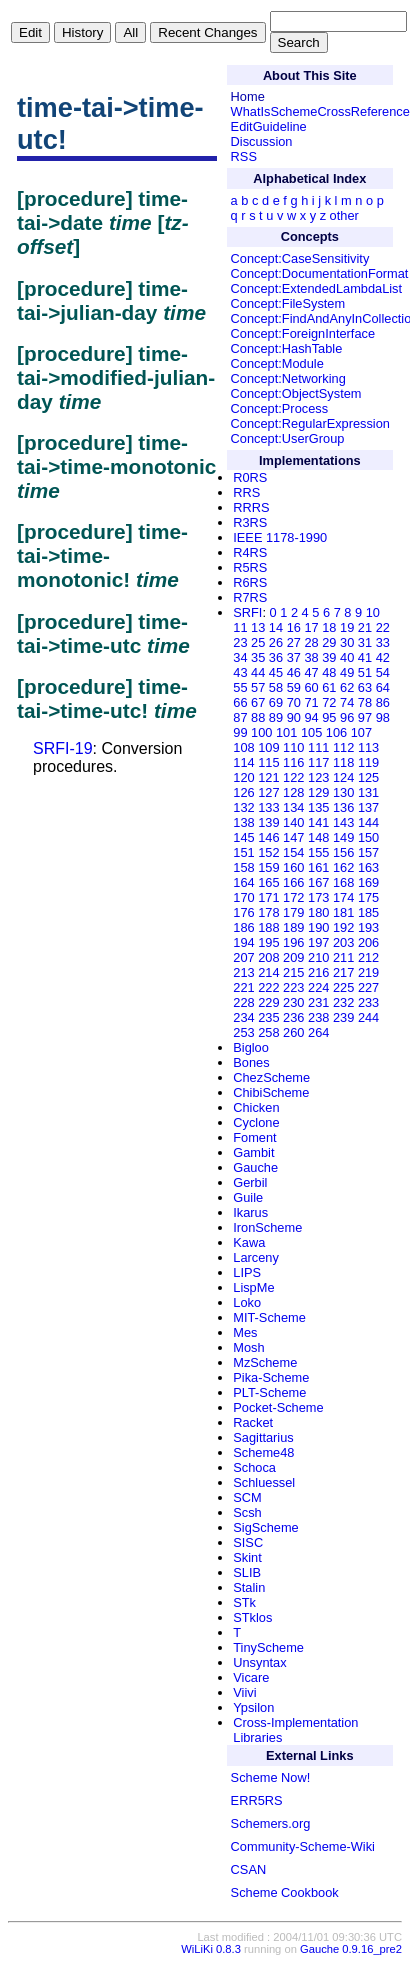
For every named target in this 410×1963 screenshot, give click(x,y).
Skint (247, 1557)
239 (343, 1017)
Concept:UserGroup (288, 438)
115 (268, 762)
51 (365, 672)
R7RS (250, 597)
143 (343, 822)
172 (293, 897)
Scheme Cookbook (285, 1892)
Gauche (255, 1167)
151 (243, 852)
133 (268, 807)
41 (365, 657)
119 (368, 762)
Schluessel (264, 1482)
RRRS (251, 507)
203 (343, 942)
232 (343, 1002)
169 (368, 882)
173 (318, 897)
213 (243, 972)
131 (368, 792)
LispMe (253, 1287)
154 (293, 852)
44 (258, 672)
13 (258, 627)
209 (293, 957)
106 (336, 732)
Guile (248, 1197)
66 (240, 702)
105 (311, 732)
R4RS (250, 552)
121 (268, 777)
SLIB (247, 1572)
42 (383, 657)
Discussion (262, 141)
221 (243, 987)
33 (383, 642)
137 (368, 807)
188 (268, 927)
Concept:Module (277, 363)
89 (276, 717)
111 (318, 747)
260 (293, 1032)
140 (293, 822)
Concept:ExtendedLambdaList (316, 288)
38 (311, 657)
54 (383, 672)
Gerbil (250, 1182)
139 (268, 822)
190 (318, 927)
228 (243, 1002)
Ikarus (250, 1212)
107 (361, 732)
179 (293, 912)
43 (240, 672)
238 (318, 1017)
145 (243, 837)
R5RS (250, 567)
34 (240, 657)
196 (293, 942)
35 (258, 657)
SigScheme (265, 1527)
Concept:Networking (288, 378)
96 (347, 717)
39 (329, 657)
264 (318, 1032)
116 (293, 762)
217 (343, 972)
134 (293, 807)
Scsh (247, 1512)
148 (318, 837)
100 (261, 732)
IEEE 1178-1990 (280, 537)
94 (311, 717)
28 (311, 642)
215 (293, 972)
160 (293, 867)
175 (368, 897)
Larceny (256, 1257)
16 (294, 627)
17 (311, 627)
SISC (248, 1542)
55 (240, 687)
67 (258, 702)
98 (383, 717)
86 (383, 702)
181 (343, 912)
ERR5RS (257, 1800)
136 (343, 807)
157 (368, 852)
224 (318, 987)
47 (311, 672)
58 (276, 687)
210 (318, 957)
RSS (244, 156)
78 (365, 702)
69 (276, 702)
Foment (254, 1137)
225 (343, 987)
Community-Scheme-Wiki (303, 1846)
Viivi (244, 1692)
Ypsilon (253, 1707)
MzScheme (265, 1362)
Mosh (248, 1347)
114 (243, 762)
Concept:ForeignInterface (303, 333)
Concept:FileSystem (288, 303)
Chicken (256, 1107)
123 (318, 777)
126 (243, 792)
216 (318, 972)
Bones (251, 1062)
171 (268, 897)
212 (368, 957)
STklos (252, 1617)
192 (343, 927)
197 (318, 942)
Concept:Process (279, 408)
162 (343, 867)
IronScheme (267, 1227)
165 (268, 882)
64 (383, 687)
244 (368, 1017)
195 (268, 942)
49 (347, 672)
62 (347, 687)
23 (240, 642)
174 (343, 897)
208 (268, 957)
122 (293, 777)
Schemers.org (271, 1823)
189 (293, 927)
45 (276, 672)
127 (268, 792)
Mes (245, 1332)
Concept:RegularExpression (310, 423)
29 (329, 642)
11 (240, 627)
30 (347, 642)
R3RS (250, 522)
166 (293, 882)
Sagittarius (263, 1437)
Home (248, 96)
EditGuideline (269, 126)
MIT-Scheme (269, 1317)
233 (368, 1002)
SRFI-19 (63, 748)
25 (258, 642)
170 (243, 897)
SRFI (247, 612)
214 (268, 972)
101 (286, 732)
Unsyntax (259, 1662)
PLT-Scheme (269, 1392)
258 (268, 1032)
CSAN (249, 1869)
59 (294, 687)
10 (373, 612)
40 (347, 657)
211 (343, 957)
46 (294, 672)
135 (318, 807)
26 (276, 642)
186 (243, 927)
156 (343, 852)
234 (243, 1017)
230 (293, 1002)
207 (243, 957)
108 (243, 747)
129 (318, 792)
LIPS (247, 1272)
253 (243, 1032)
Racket (253, 1422)
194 (243, 942)
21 (365, 627)
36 (276, 657)
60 (311, 687)
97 (365, 717)
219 (368, 972)
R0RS (250, 477)
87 (240, 717)
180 (318, 912)
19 (347, 627)
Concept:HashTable (287, 348)
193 (368, 927)
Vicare (251, 1677)
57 (258, 687)
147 (293, 837)
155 (318, 852)
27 (294, 642)
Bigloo (251, 1047)
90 (294, 717)
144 (368, 822)
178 (268, 912)
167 (318, 882)
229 (268, 1002)
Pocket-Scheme (278, 1407)
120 (243, 777)
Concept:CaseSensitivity (300, 258)
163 (368, 867)
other (344, 215)
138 (243, 822)
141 (318, 822)
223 (293, 987)
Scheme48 (263, 1452)
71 (311, 702)
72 (329, 702)
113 (368, 747)
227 (368, 987)
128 (293, 792)
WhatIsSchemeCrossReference (320, 111)
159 (268, 867)
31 (365, 642)
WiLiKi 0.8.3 (211, 1949)
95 (329, 717)
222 (268, 987)
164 (243, 882)
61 (329, 687)
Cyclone (256, 1122)
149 (343, 837)
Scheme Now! (271, 1777)
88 (258, 717)
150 (368, 837)
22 (383, 627)
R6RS (250, 582)
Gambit (253, 1152)
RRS (246, 492)
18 (329, 627)
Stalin (249, 1587)
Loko (247, 1302)
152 (268, 852)
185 (368, 912)
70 (294, 702)
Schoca (254, 1467)
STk (244, 1602)
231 (318, 1002)
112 (343, 747)
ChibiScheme (271, 1092)
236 (293, 1017)
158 (243, 867)
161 (318, 867)
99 (240, 732)
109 (268, 747)
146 (268, 837)
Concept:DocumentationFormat (320, 273)
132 (243, 807)
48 (329, 672)
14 (276, 627)
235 (268, 1017)
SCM (247, 1497)
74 (347, 702)
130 (343, 792)
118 (343, 762)
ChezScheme (271, 1077)
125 (368, 777)
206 (368, 942)
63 (365, 687)
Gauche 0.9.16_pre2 (351, 1949)
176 (243, 912)
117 (318, 762)
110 (293, 747)
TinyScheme (268, 1647)
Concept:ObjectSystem (296, 393)
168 (343, 882)
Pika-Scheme (271, 1377)
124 (343, 777)
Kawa (249, 1242)
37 (294, 657)
